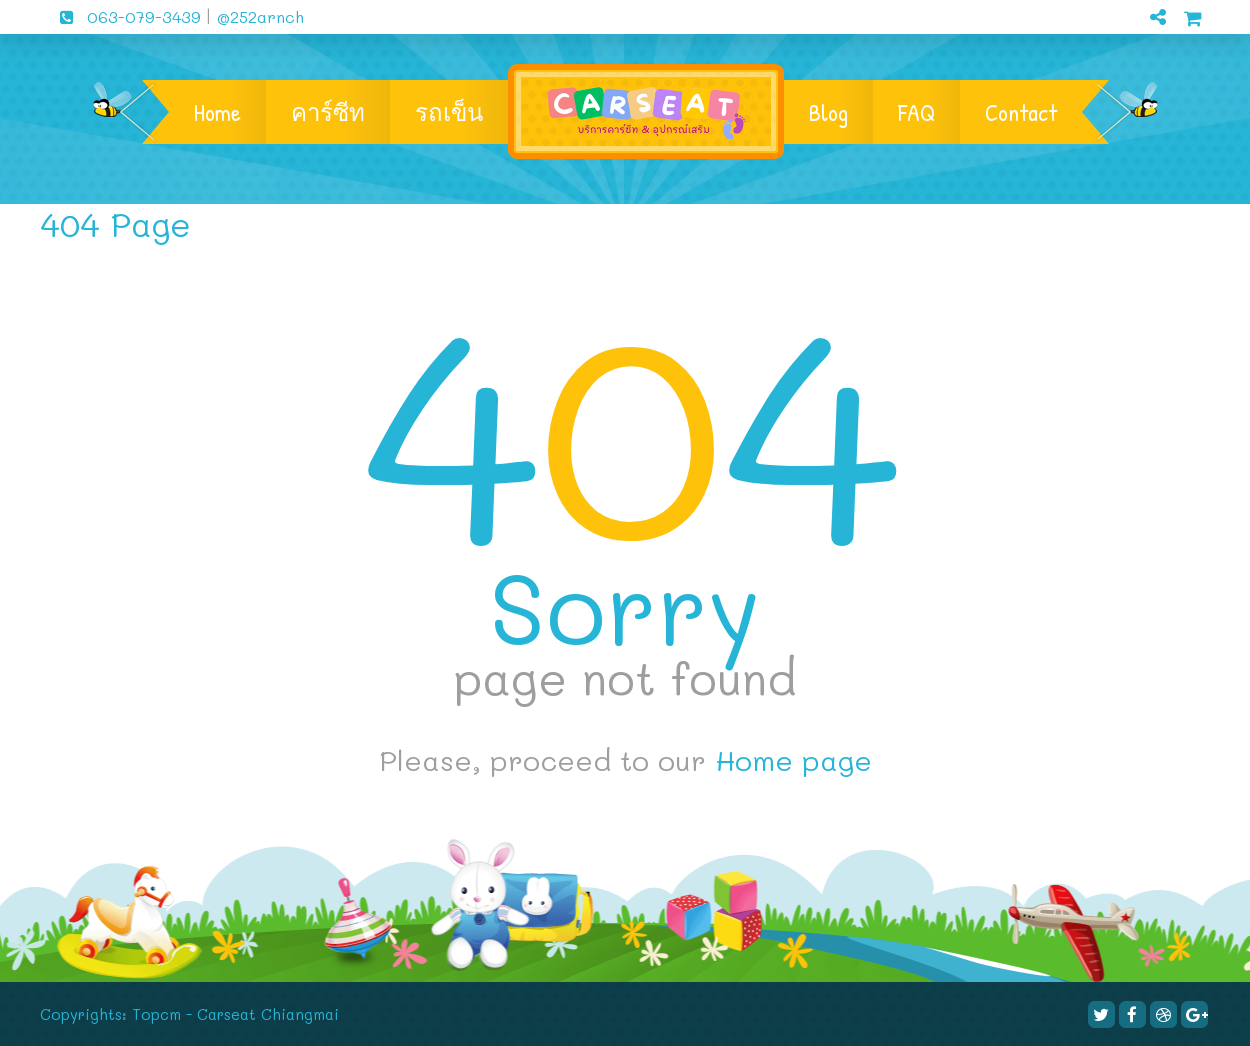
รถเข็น (449, 112)
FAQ (916, 112)
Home (217, 112)
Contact (1021, 112)
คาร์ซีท (328, 112)
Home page (793, 760)
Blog (828, 112)
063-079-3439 (123, 16)
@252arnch (257, 16)
